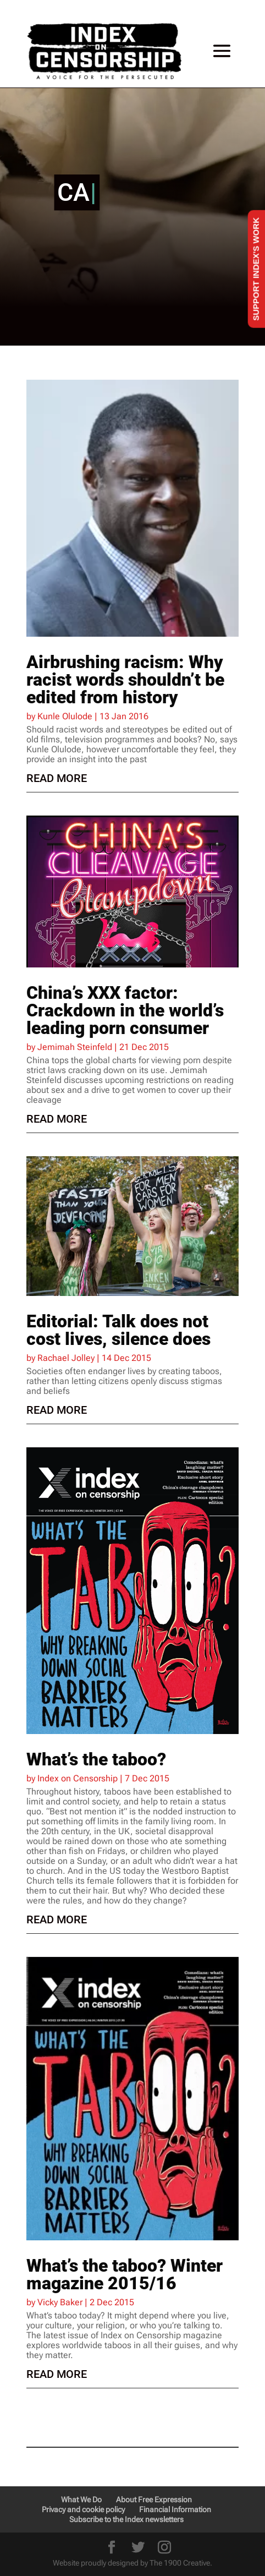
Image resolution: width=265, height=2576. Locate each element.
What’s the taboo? (96, 1759)
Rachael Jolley (66, 1358)
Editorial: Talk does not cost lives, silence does (118, 1330)
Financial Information (175, 2509)
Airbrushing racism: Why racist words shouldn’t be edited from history (125, 680)
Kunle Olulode (64, 716)
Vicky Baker (59, 2302)
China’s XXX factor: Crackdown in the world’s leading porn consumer (125, 1010)
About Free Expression (154, 2499)
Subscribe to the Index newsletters (126, 2519)
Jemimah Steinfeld (74, 1047)
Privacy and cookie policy (83, 2509)
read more (56, 778)
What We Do (81, 2499)
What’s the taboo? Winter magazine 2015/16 (124, 2274)
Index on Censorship (77, 1778)
